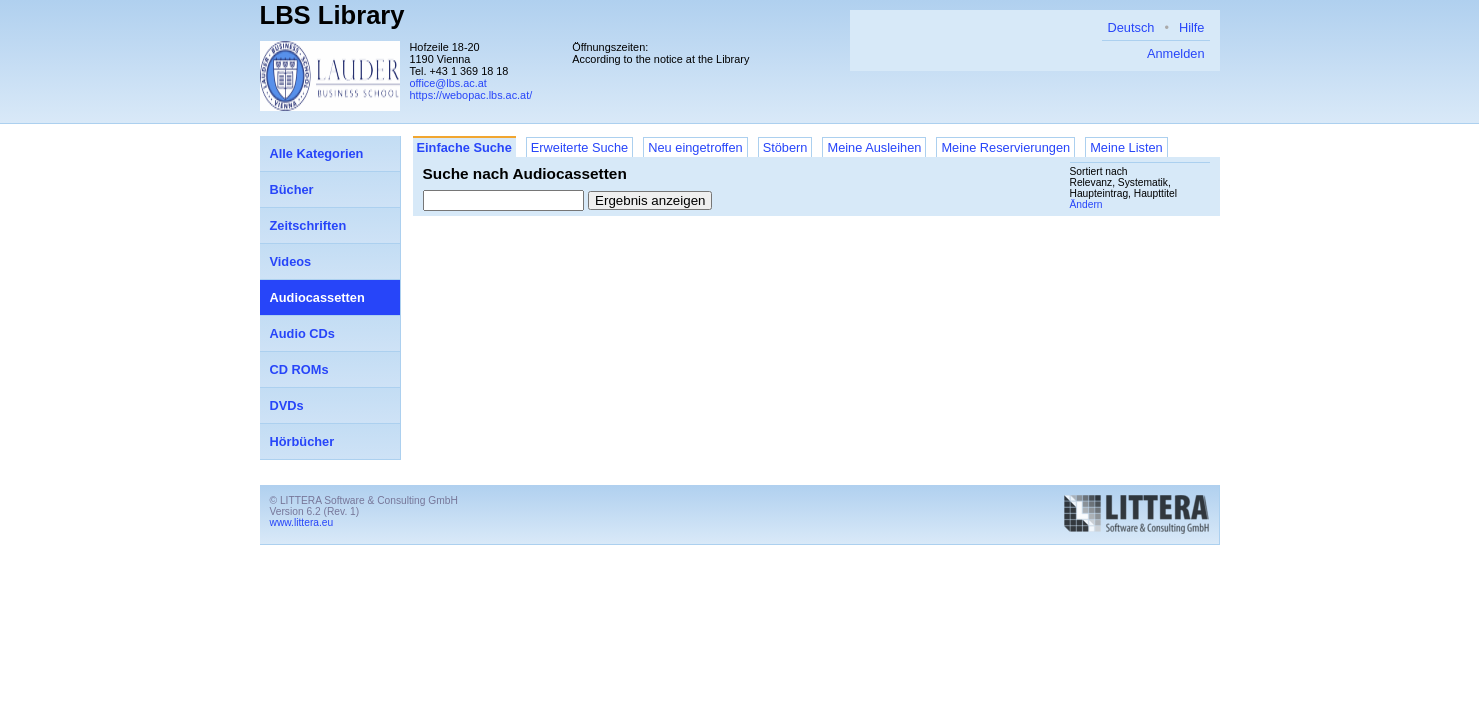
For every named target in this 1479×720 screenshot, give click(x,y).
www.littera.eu (302, 522)
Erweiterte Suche (579, 147)
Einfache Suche (464, 147)
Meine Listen (1126, 147)
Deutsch (1130, 27)
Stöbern (785, 147)
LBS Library (332, 15)
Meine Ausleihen (874, 147)
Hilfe (1192, 27)
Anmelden (1176, 53)
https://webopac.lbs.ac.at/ (471, 95)
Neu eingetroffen (695, 147)
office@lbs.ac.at (448, 83)
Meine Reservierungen (1005, 147)
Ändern (1086, 204)
